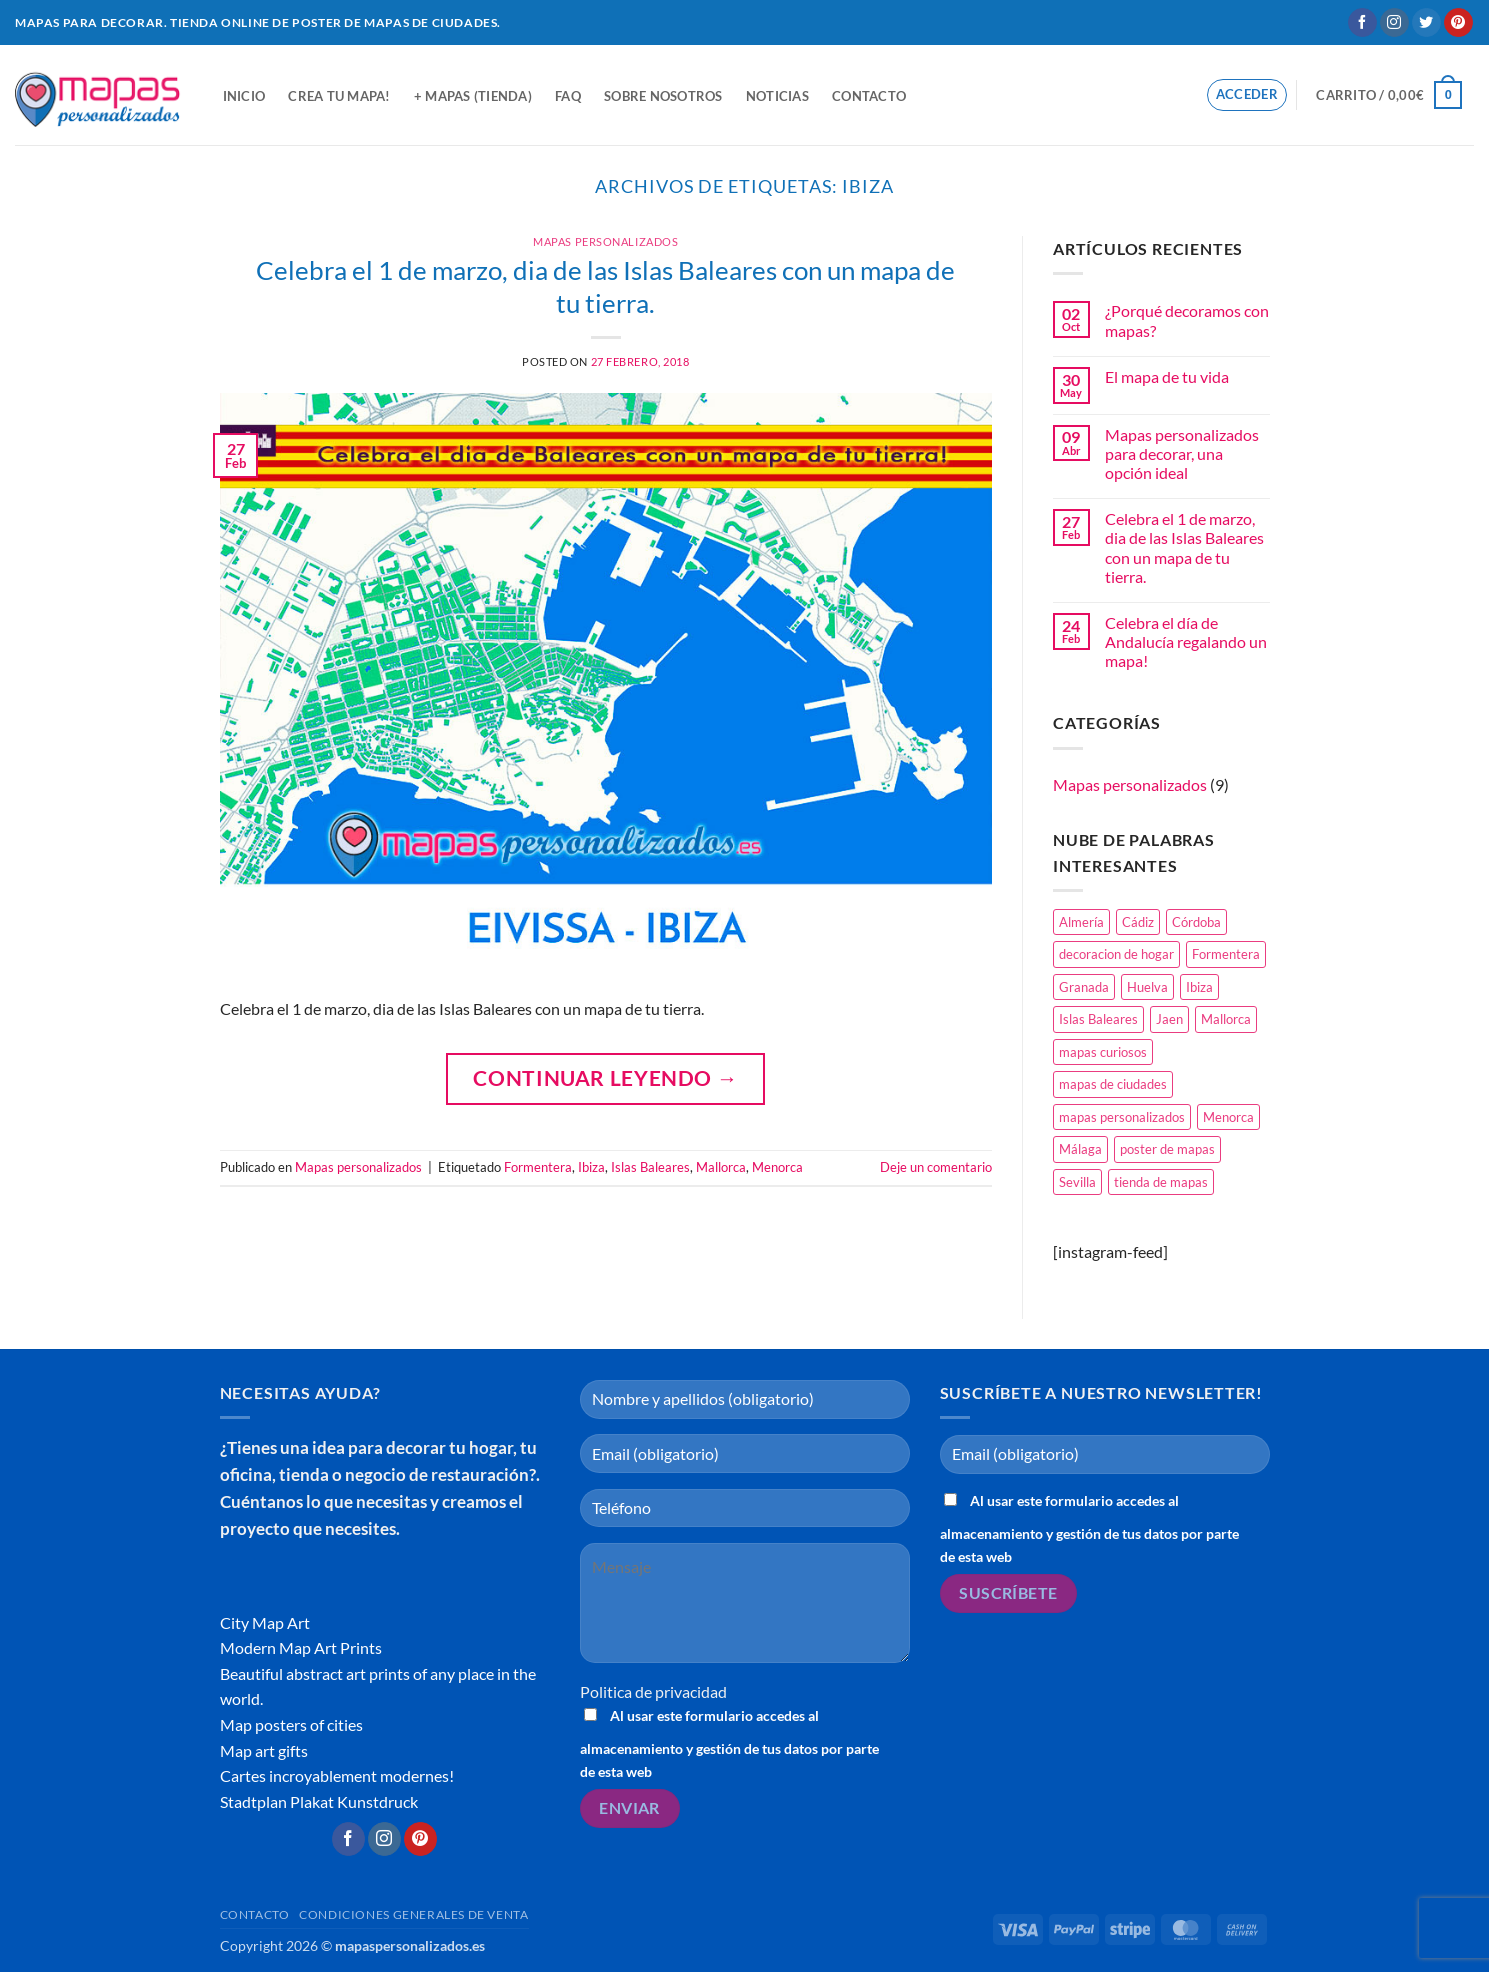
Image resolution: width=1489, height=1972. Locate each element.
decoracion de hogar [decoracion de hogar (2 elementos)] (1116, 954)
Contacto (869, 96)
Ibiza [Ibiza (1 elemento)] (1199, 987)
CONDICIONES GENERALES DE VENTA (413, 1914)
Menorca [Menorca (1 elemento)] (1228, 1117)
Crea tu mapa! (339, 96)
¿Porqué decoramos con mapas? (1187, 320)
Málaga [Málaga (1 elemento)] (1080, 1149)
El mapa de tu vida (1167, 376)
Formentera (538, 1167)
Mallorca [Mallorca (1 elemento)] (1226, 1019)
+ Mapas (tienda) (473, 96)
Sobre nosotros (663, 96)
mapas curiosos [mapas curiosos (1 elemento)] (1103, 1052)
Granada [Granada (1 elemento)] (1084, 987)
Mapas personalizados (605, 241)
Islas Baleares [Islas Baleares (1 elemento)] (1098, 1019)
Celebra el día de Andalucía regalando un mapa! (1186, 641)
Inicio (244, 96)
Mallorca (721, 1167)
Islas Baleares (650, 1167)
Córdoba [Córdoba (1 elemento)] (1196, 922)
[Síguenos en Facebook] (1362, 23)
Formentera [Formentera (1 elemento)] (1226, 954)
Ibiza (591, 1167)
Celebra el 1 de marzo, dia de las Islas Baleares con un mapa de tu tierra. (1184, 547)
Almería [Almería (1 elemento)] (1081, 922)
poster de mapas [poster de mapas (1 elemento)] (1167, 1149)
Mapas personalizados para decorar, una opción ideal (1182, 453)
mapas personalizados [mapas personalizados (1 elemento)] (1122, 1117)
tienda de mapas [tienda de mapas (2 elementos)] (1161, 1182)
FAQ (568, 96)
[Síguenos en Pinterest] (1458, 23)
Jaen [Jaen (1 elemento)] (1169, 1019)
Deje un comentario (936, 1167)
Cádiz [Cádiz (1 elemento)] (1138, 922)
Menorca (777, 1167)
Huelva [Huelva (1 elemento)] (1147, 987)
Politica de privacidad (653, 1691)
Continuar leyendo (605, 1077)
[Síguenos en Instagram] (1394, 23)
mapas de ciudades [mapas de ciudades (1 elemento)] (1113, 1084)
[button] (1247, 95)
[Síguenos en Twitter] (1426, 23)
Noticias (777, 96)
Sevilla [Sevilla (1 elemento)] (1077, 1182)
